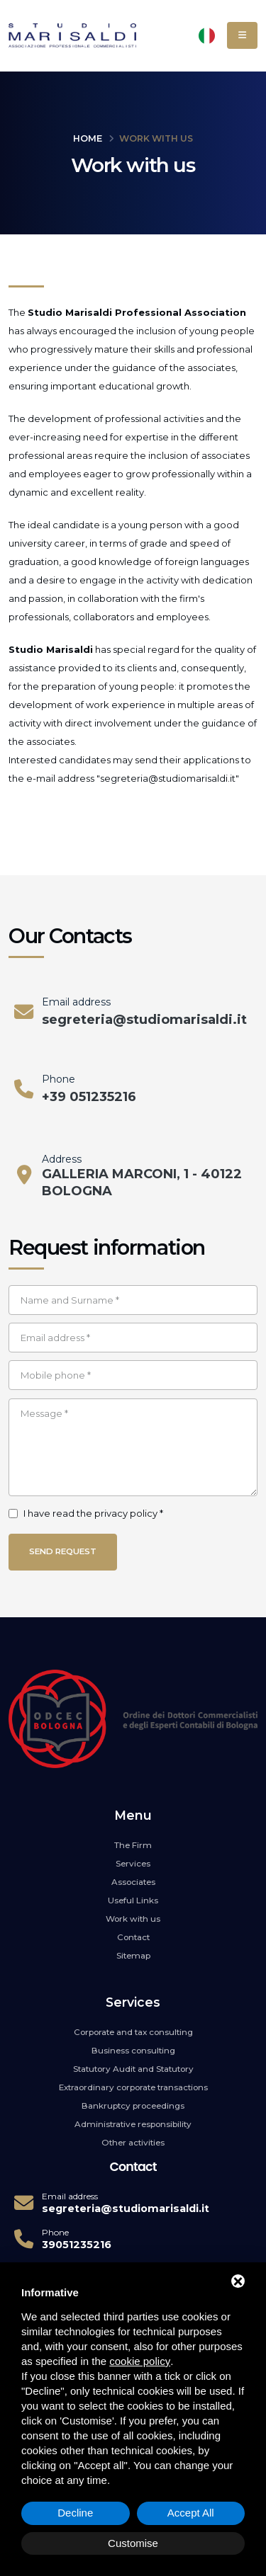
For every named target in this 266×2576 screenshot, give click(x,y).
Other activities (133, 2143)
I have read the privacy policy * (93, 1513)
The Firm (133, 1845)
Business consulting (133, 2051)
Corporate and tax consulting (133, 2032)
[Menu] (242, 35)
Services (133, 1864)
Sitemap (133, 1956)
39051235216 (76, 2244)
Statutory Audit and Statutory (133, 2069)
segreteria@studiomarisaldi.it (144, 1019)
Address (62, 1159)
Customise (133, 2543)
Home (87, 138)
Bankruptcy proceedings (133, 2106)
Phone (58, 1079)
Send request (62, 1551)
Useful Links (133, 1900)
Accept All (190, 2513)
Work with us (133, 1919)
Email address (76, 1002)
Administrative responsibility (133, 2124)
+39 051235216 (89, 1097)
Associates (133, 1882)
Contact (133, 1937)
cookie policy (139, 2361)
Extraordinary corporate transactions (133, 2087)
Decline (75, 2513)
